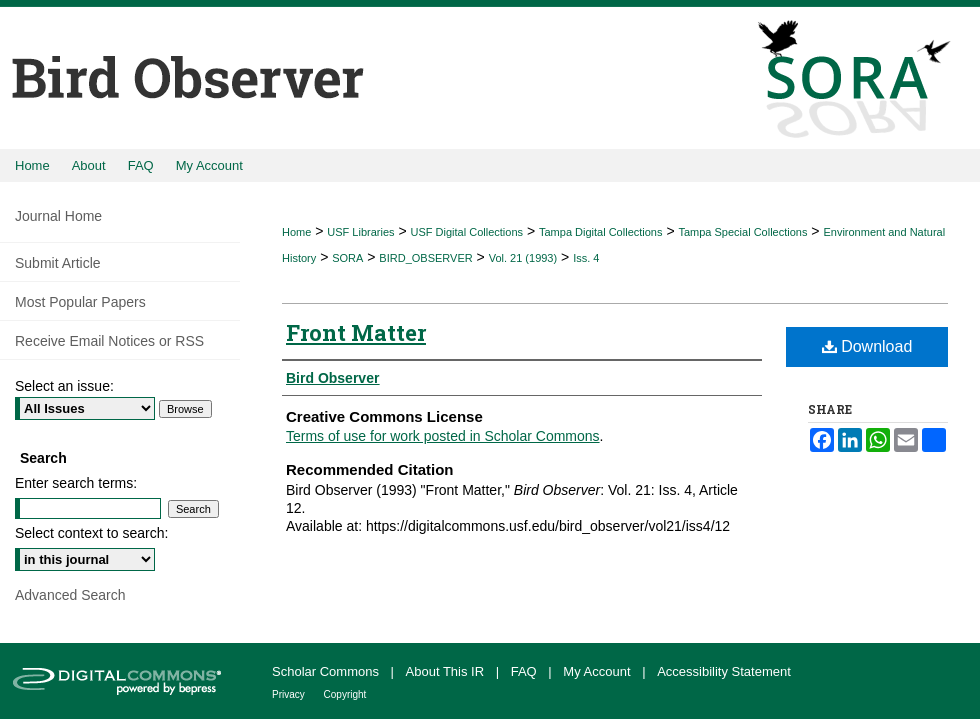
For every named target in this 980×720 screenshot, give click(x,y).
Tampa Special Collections (742, 232)
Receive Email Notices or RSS (109, 341)
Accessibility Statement (724, 671)
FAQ (526, 671)
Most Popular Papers (80, 302)
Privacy (290, 694)
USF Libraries (360, 232)
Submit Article (58, 263)
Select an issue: (64, 386)
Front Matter (356, 332)
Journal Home (58, 216)
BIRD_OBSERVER (425, 258)
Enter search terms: (76, 483)
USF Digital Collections (467, 232)
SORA (347, 258)
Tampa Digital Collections (601, 232)
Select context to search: (91, 533)
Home (296, 232)
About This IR (447, 671)
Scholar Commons (327, 671)
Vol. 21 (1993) (523, 258)
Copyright (345, 694)
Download (867, 346)
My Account (598, 671)
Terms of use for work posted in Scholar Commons (443, 436)
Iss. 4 (586, 258)
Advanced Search (70, 595)
